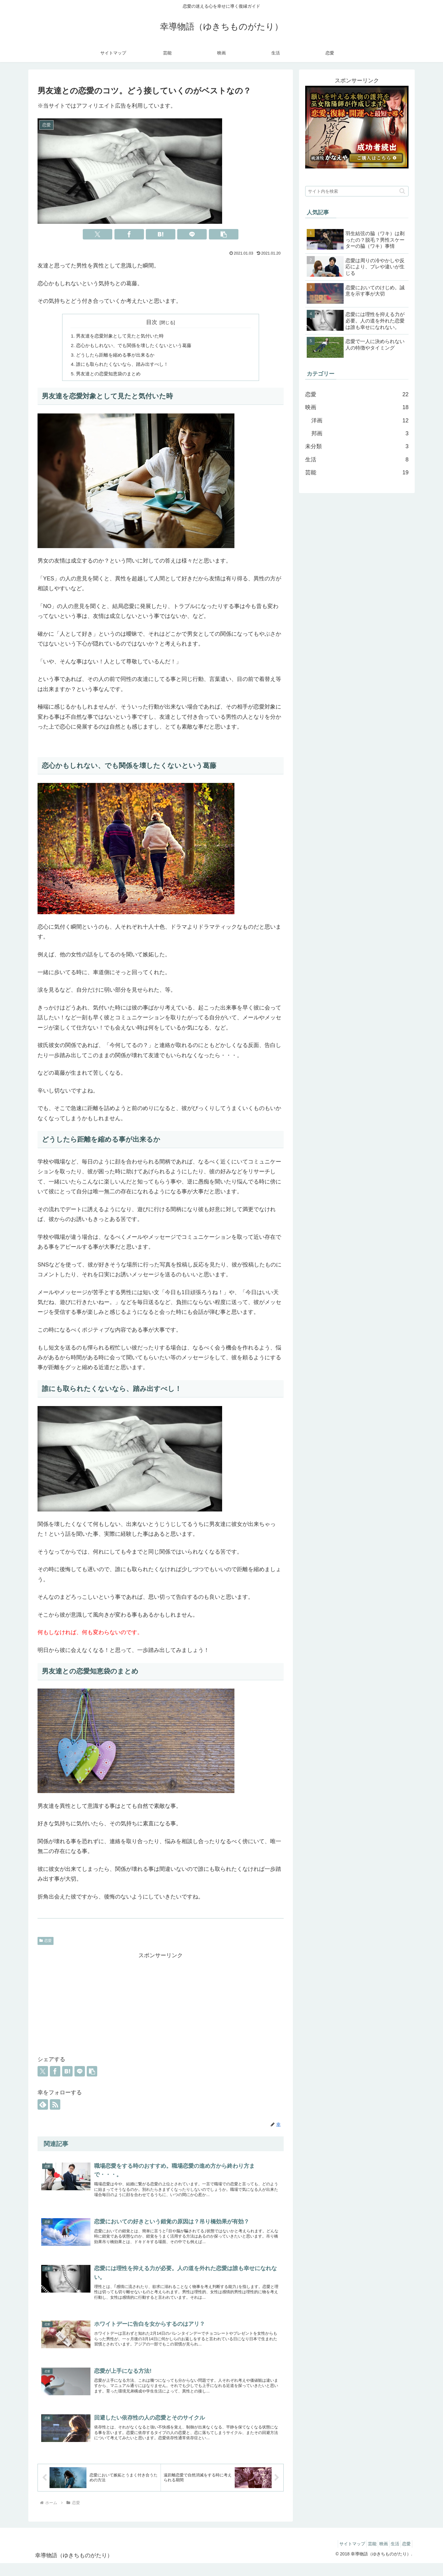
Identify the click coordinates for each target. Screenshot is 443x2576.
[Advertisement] (161, 2006)
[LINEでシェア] (192, 234)
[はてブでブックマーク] (160, 234)
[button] (223, 234)
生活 (389, 2556)
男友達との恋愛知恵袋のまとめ (110, 376)
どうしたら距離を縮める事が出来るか (118, 356)
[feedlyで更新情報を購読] (43, 2107)
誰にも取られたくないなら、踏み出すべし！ (125, 366)
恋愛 (45, 1943)
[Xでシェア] (97, 234)
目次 (151, 322)
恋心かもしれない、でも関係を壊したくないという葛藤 (137, 346)
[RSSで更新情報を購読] (55, 2107)
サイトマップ (336, 2556)
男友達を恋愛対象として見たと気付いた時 (123, 336)
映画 (374, 2556)
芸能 (359, 2556)
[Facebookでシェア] (129, 234)
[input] (357, 191)
